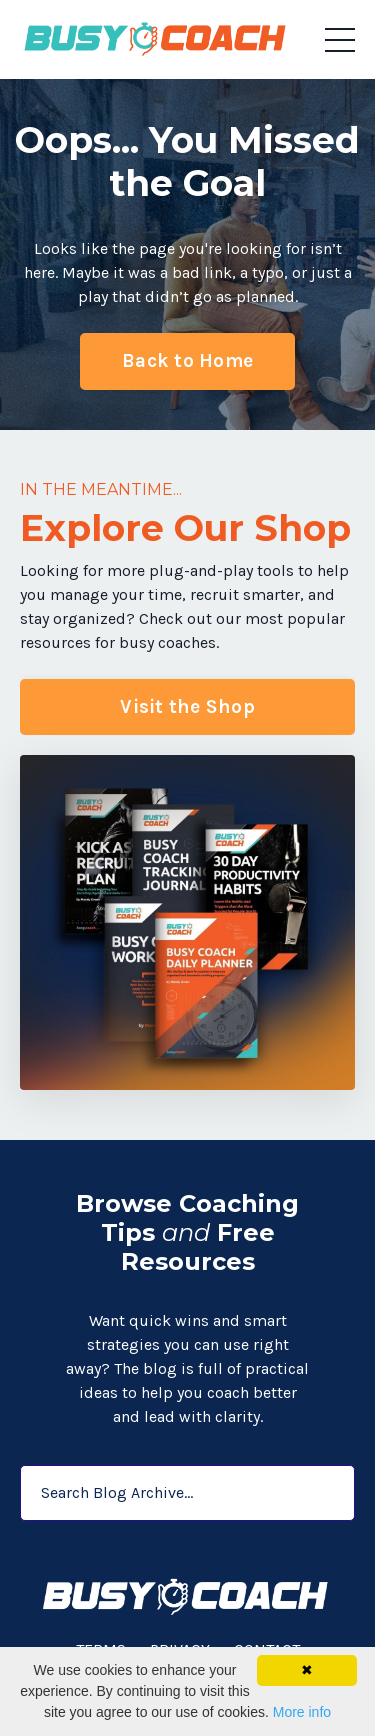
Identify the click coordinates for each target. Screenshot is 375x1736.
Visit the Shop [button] (187, 706)
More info (302, 1712)
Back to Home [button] (187, 360)
